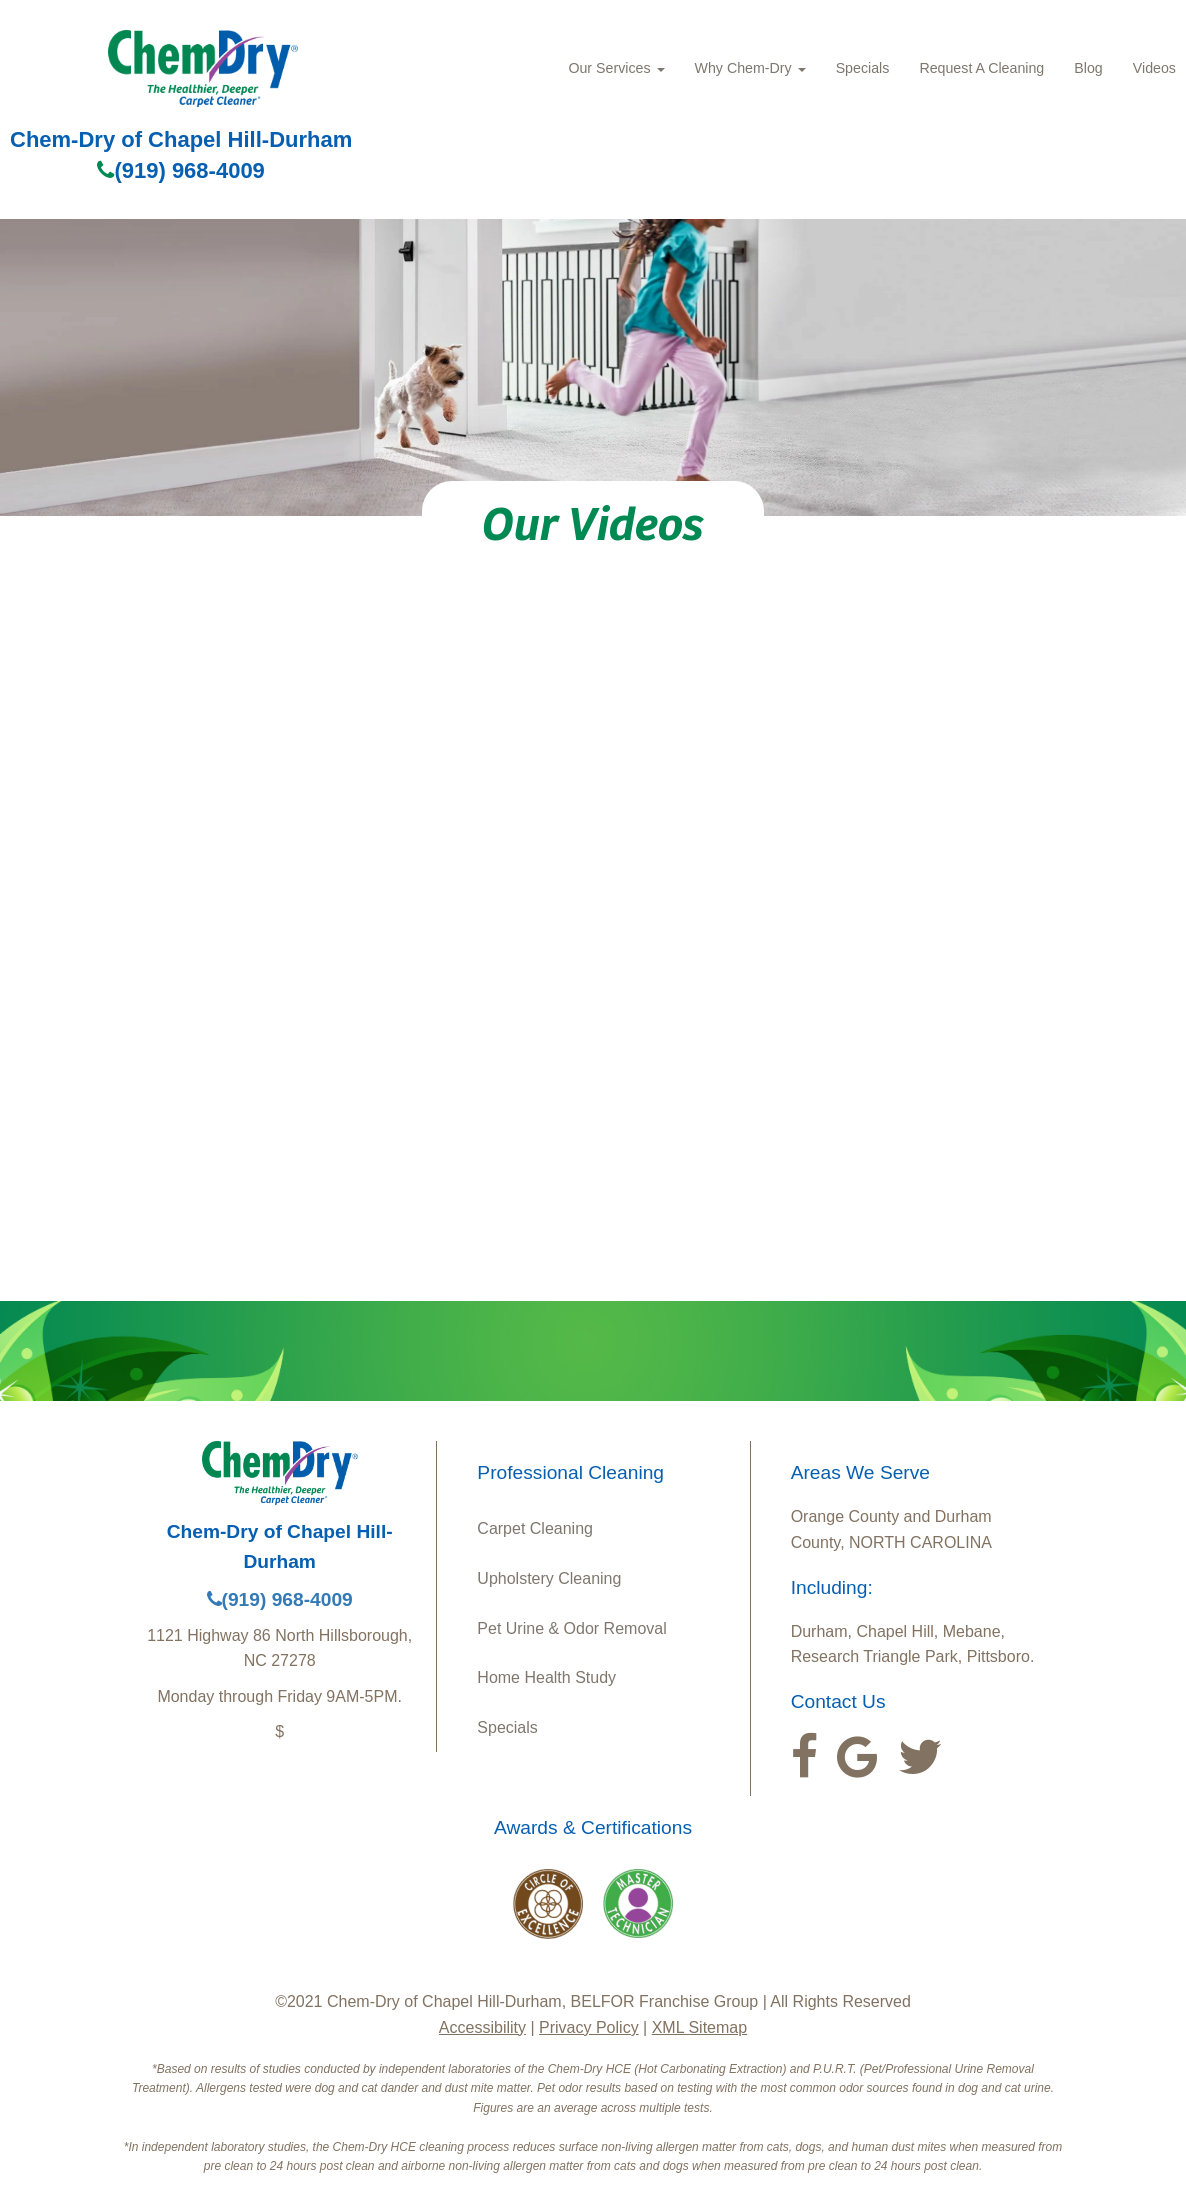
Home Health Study (546, 1677)
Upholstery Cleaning (549, 1578)
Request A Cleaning (981, 68)
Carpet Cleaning (535, 1528)
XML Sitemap (699, 2027)
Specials (863, 68)
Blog (1088, 68)
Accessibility (482, 2027)
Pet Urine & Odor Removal (571, 1628)
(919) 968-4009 (180, 170)
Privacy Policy (589, 2027)
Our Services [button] (616, 68)
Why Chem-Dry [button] (750, 68)
